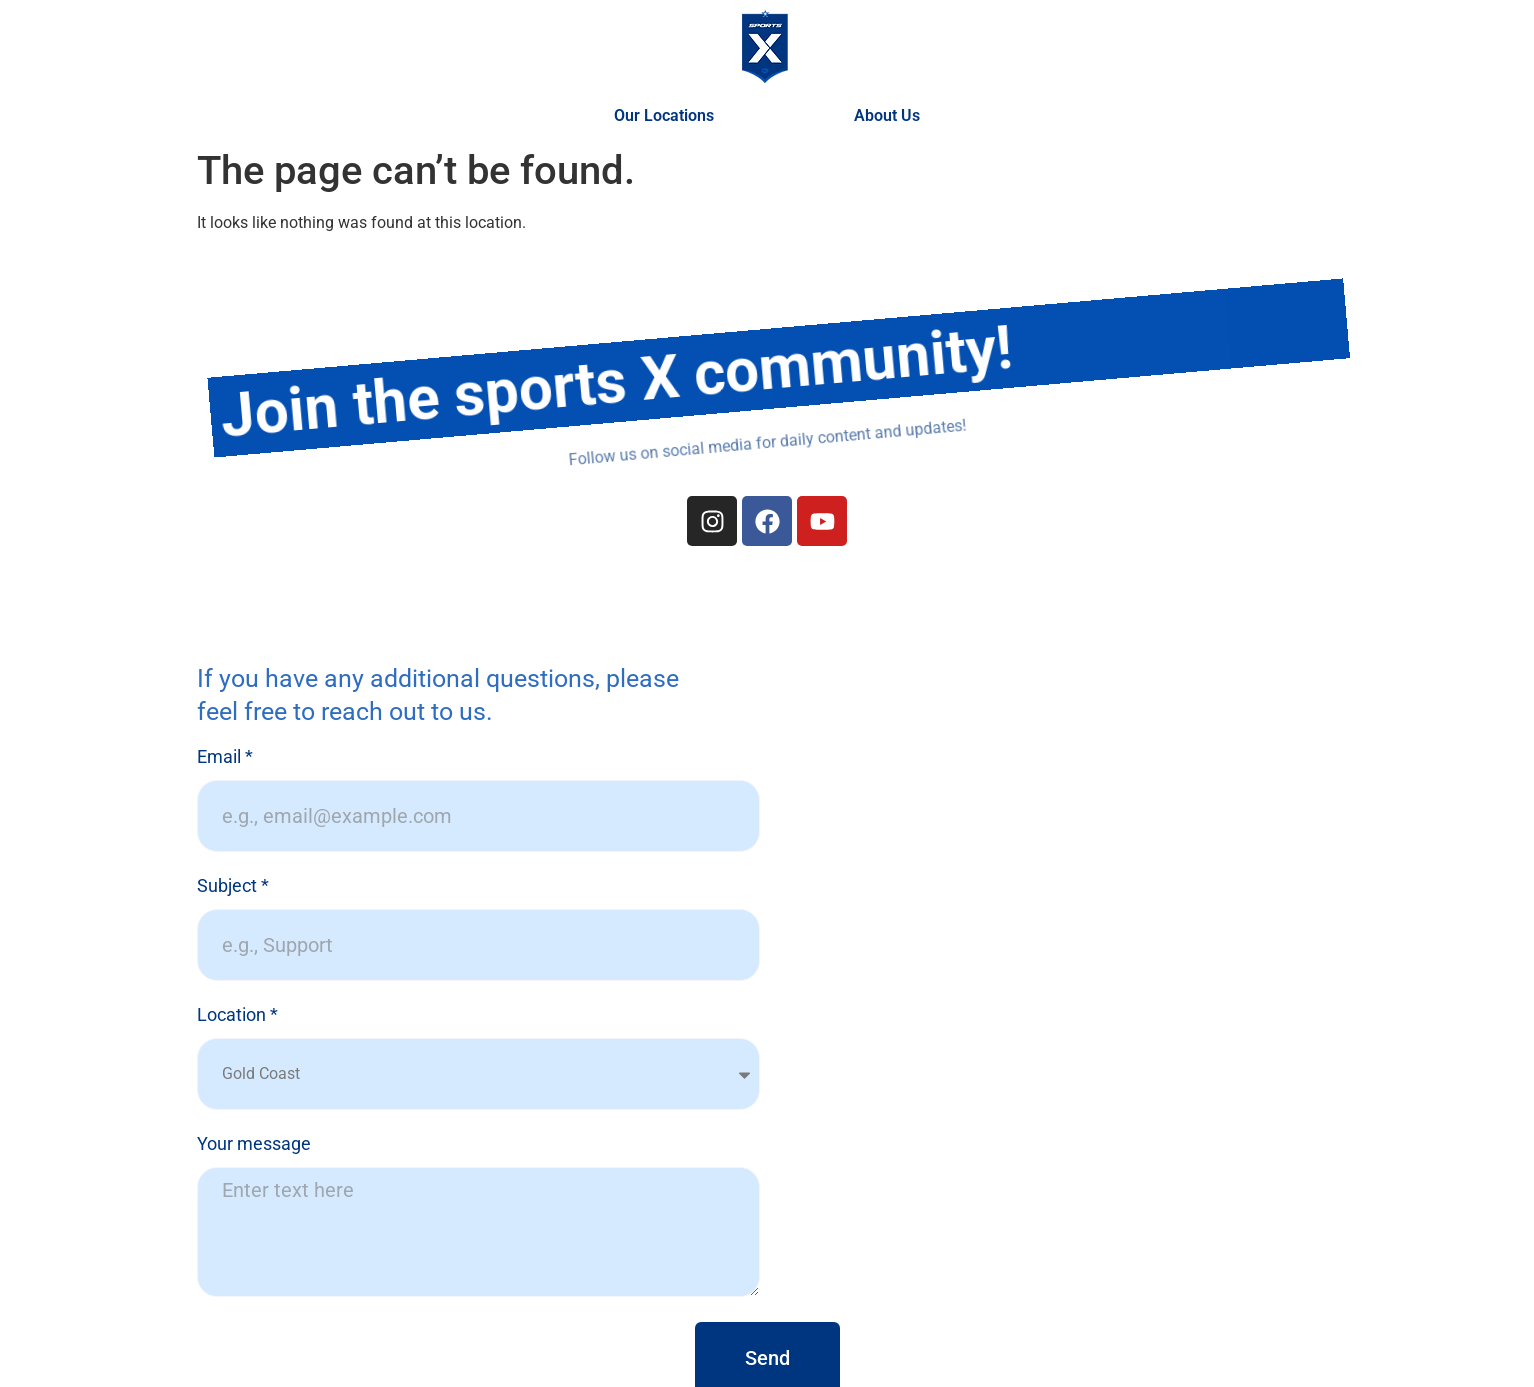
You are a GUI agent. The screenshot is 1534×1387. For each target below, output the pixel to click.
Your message (254, 1144)
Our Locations (669, 116)
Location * (237, 1015)
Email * (225, 757)
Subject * (233, 886)
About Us (887, 115)
